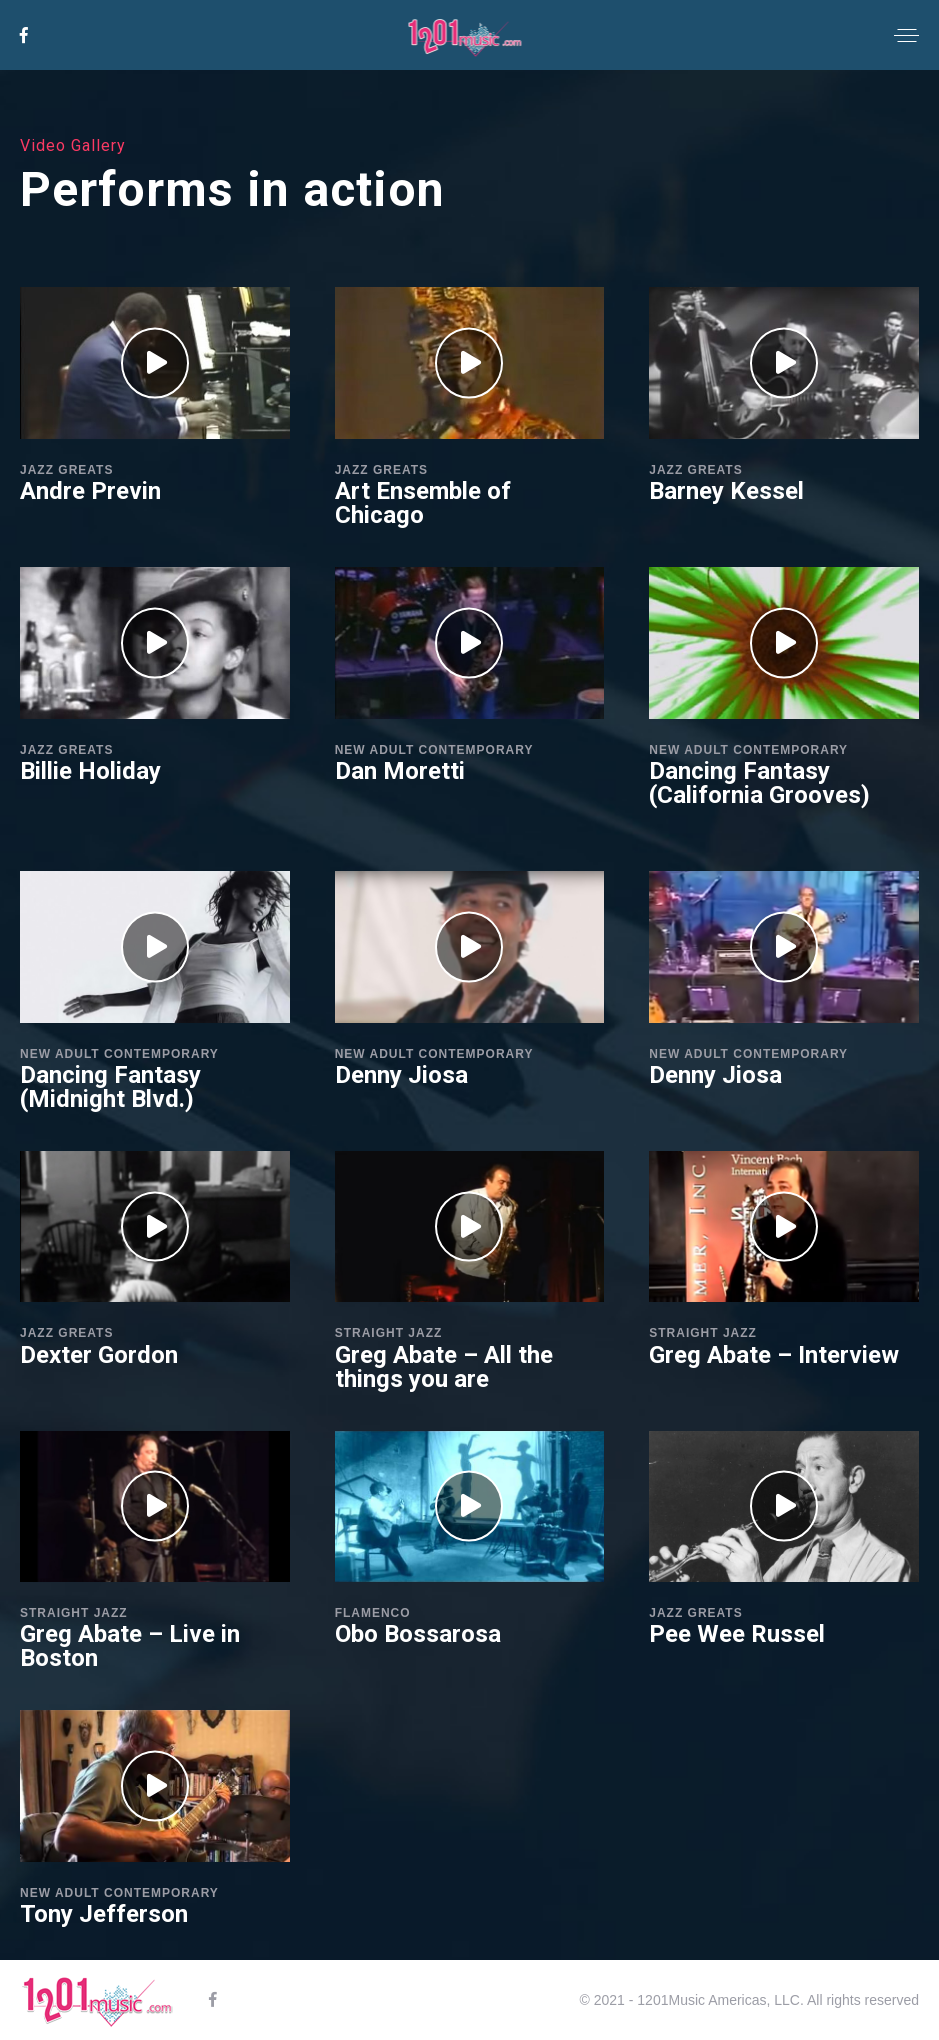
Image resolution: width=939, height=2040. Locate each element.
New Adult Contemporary (434, 750)
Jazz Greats (66, 470)
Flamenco (373, 1613)
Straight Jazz (389, 1333)
